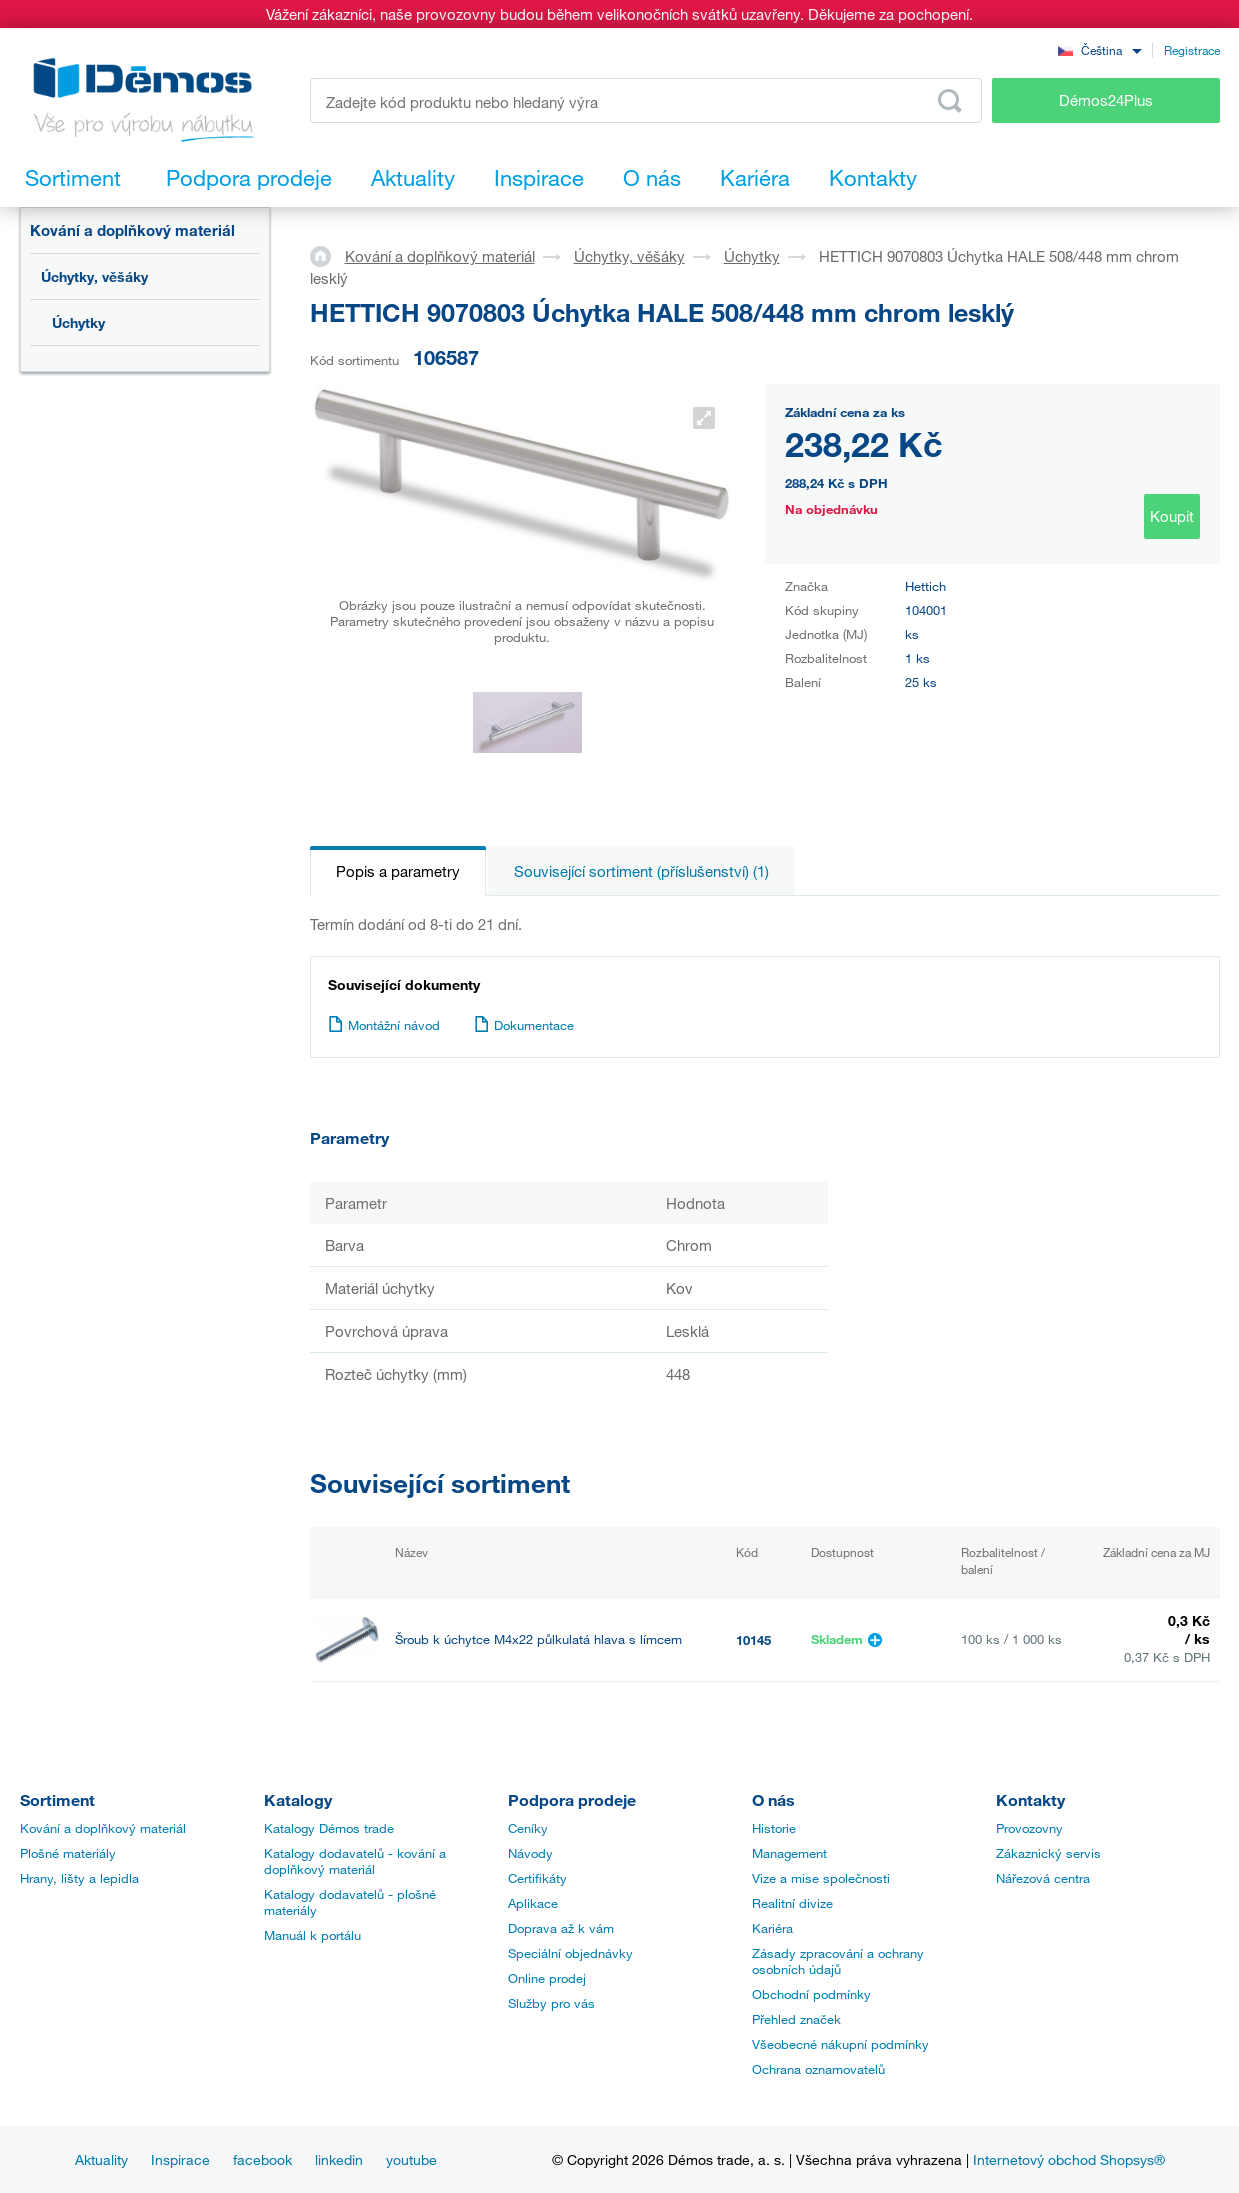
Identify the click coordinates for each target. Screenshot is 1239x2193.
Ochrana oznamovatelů (818, 2069)
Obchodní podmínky (811, 1994)
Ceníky (528, 1828)
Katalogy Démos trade (329, 1828)
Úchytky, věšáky (94, 276)
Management (789, 1853)
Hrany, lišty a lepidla (79, 1878)
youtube (411, 2159)
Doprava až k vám (561, 1928)
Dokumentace (524, 1025)
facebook (262, 2159)
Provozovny (1029, 1828)
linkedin (339, 2159)
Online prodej (547, 1978)
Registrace (1192, 50)
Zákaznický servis (1048, 1853)
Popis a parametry (398, 871)
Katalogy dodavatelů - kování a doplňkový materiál (355, 1861)
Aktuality (101, 2159)
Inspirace (180, 2159)
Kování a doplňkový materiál (132, 230)
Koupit (1172, 516)
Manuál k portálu (312, 1935)
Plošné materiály (68, 1853)
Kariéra (772, 1928)
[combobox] (1100, 49)
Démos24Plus (1106, 100)
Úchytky (78, 322)
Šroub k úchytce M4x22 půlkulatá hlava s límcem (538, 1639)
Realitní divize (792, 1903)
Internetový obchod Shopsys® (1069, 2159)
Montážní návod (384, 1025)
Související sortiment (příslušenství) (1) (641, 871)
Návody (530, 1853)
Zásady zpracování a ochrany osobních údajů (838, 1961)
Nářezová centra (1043, 1878)
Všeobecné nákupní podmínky (840, 2044)
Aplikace (533, 1903)
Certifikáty (537, 1878)
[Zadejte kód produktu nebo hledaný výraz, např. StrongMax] (646, 100)
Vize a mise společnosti (821, 1878)
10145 (753, 1640)
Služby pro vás (551, 2003)
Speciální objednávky (570, 1953)
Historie (774, 1828)
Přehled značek (796, 2019)
